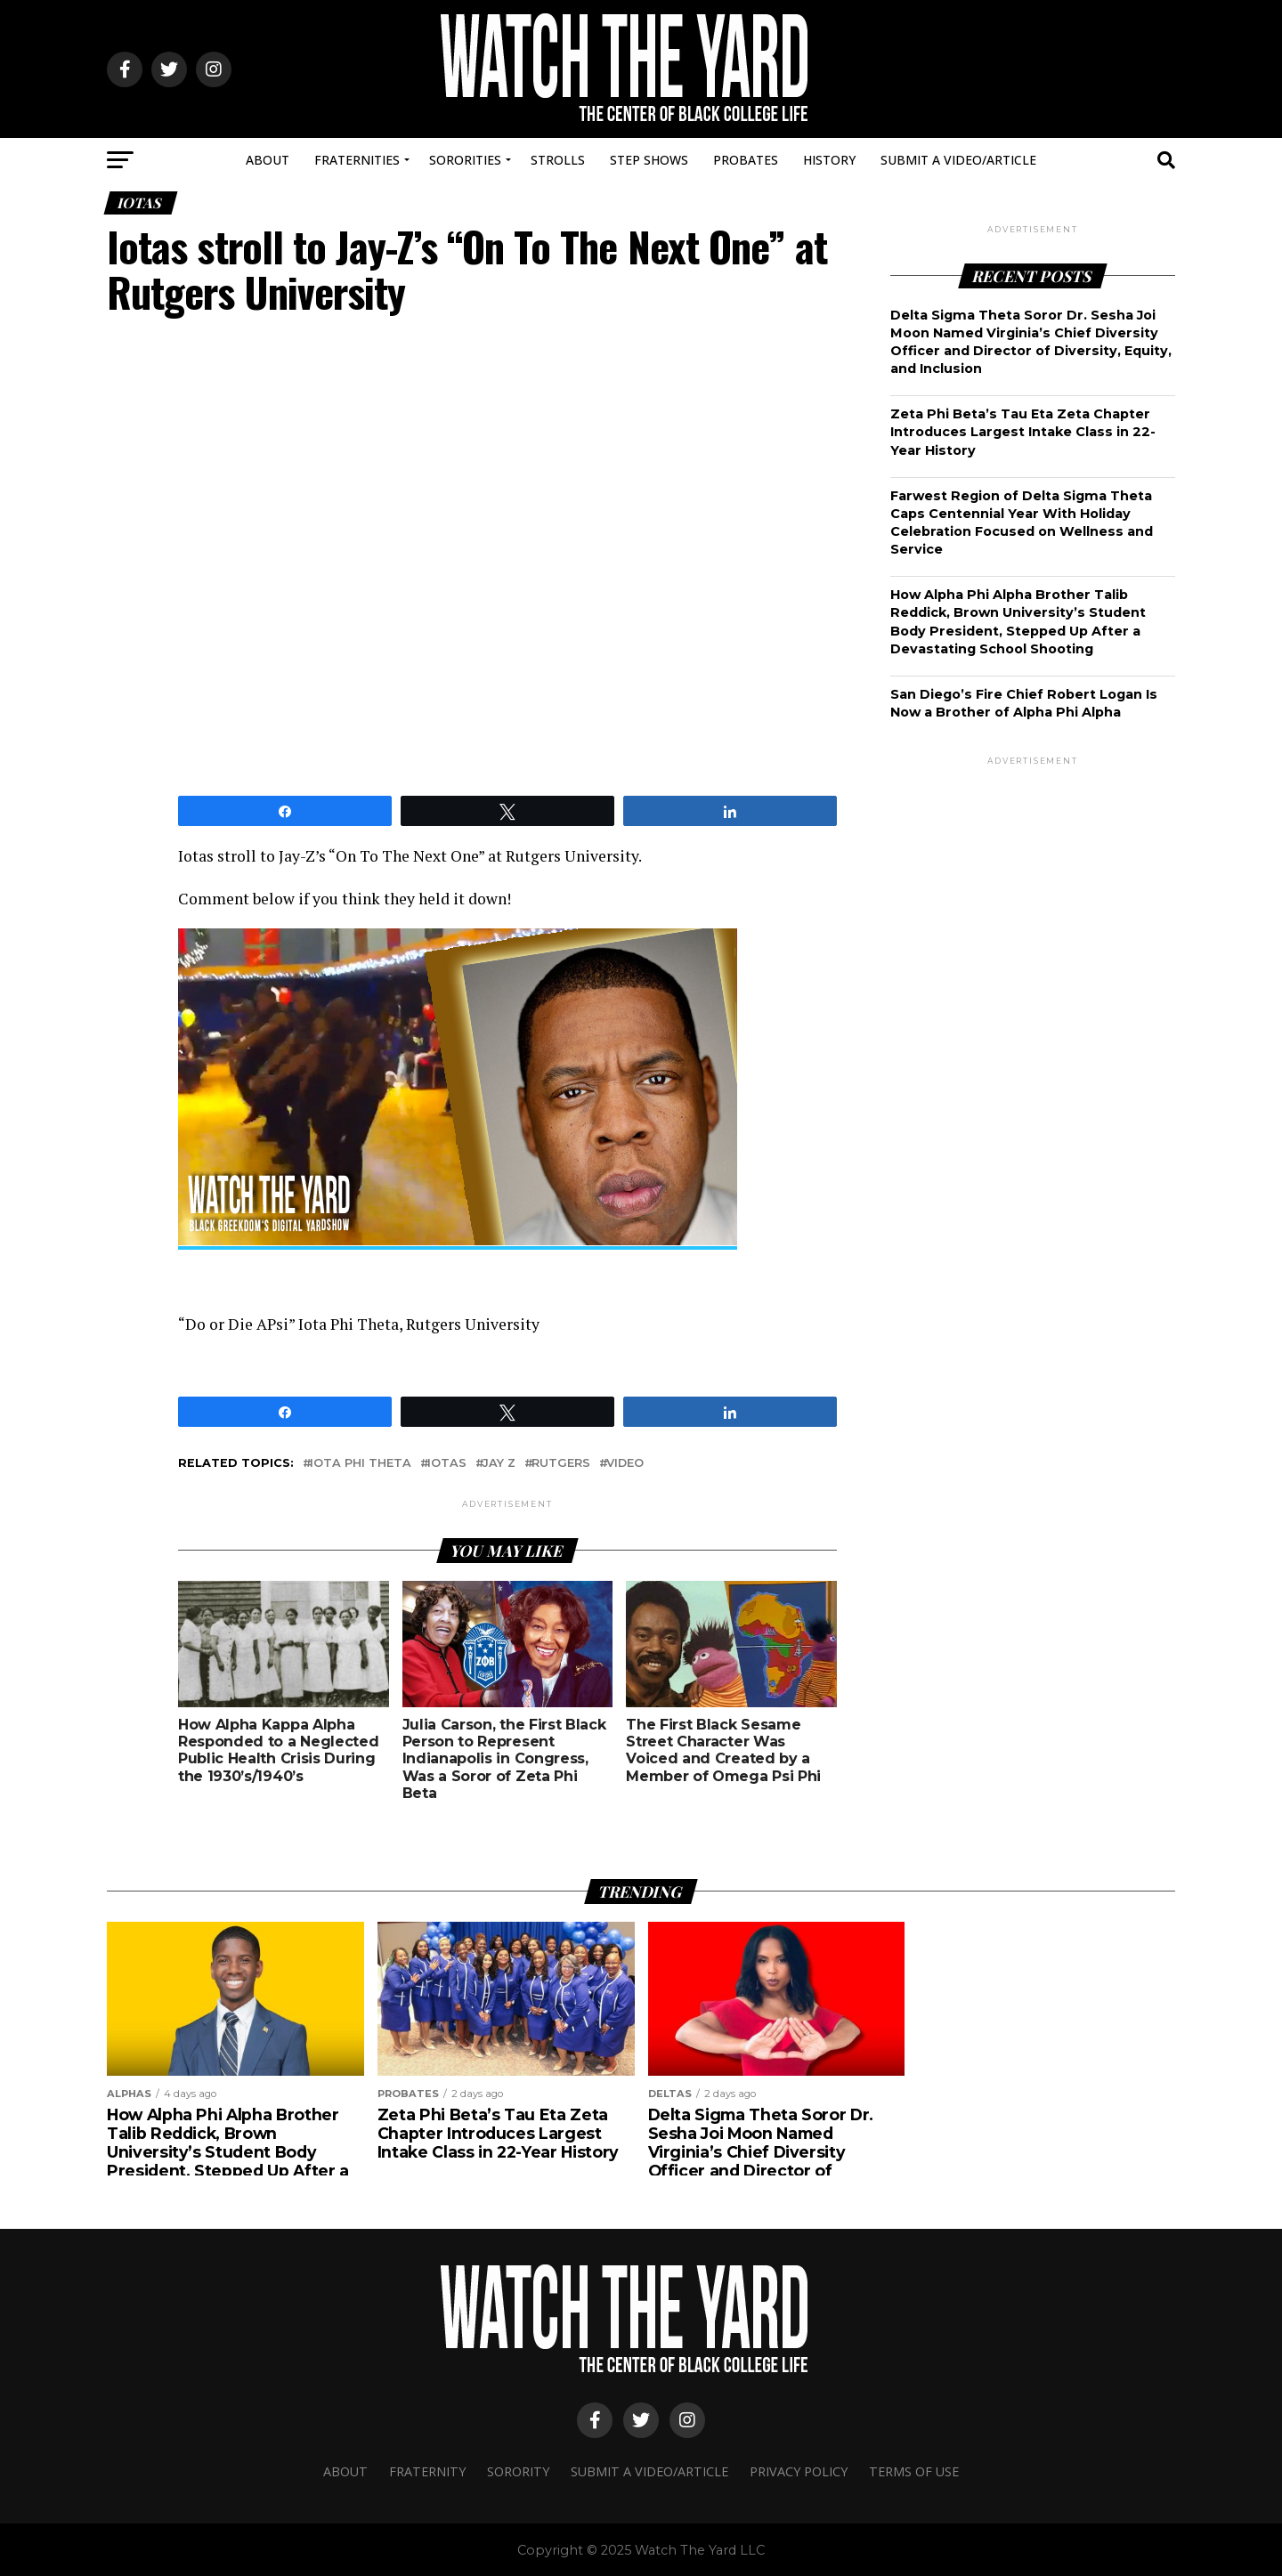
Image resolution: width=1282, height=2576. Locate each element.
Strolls (558, 159)
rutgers (560, 1463)
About (267, 159)
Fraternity (427, 2470)
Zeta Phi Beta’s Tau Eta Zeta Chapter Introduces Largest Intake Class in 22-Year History (1023, 432)
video (625, 1463)
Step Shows (649, 159)
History (829, 159)
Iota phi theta (360, 1463)
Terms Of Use (914, 2470)
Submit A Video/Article (958, 159)
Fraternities (357, 159)
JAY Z (499, 1463)
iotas (447, 1463)
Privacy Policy (799, 2470)
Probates (745, 159)
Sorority (518, 2470)
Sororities (465, 159)
